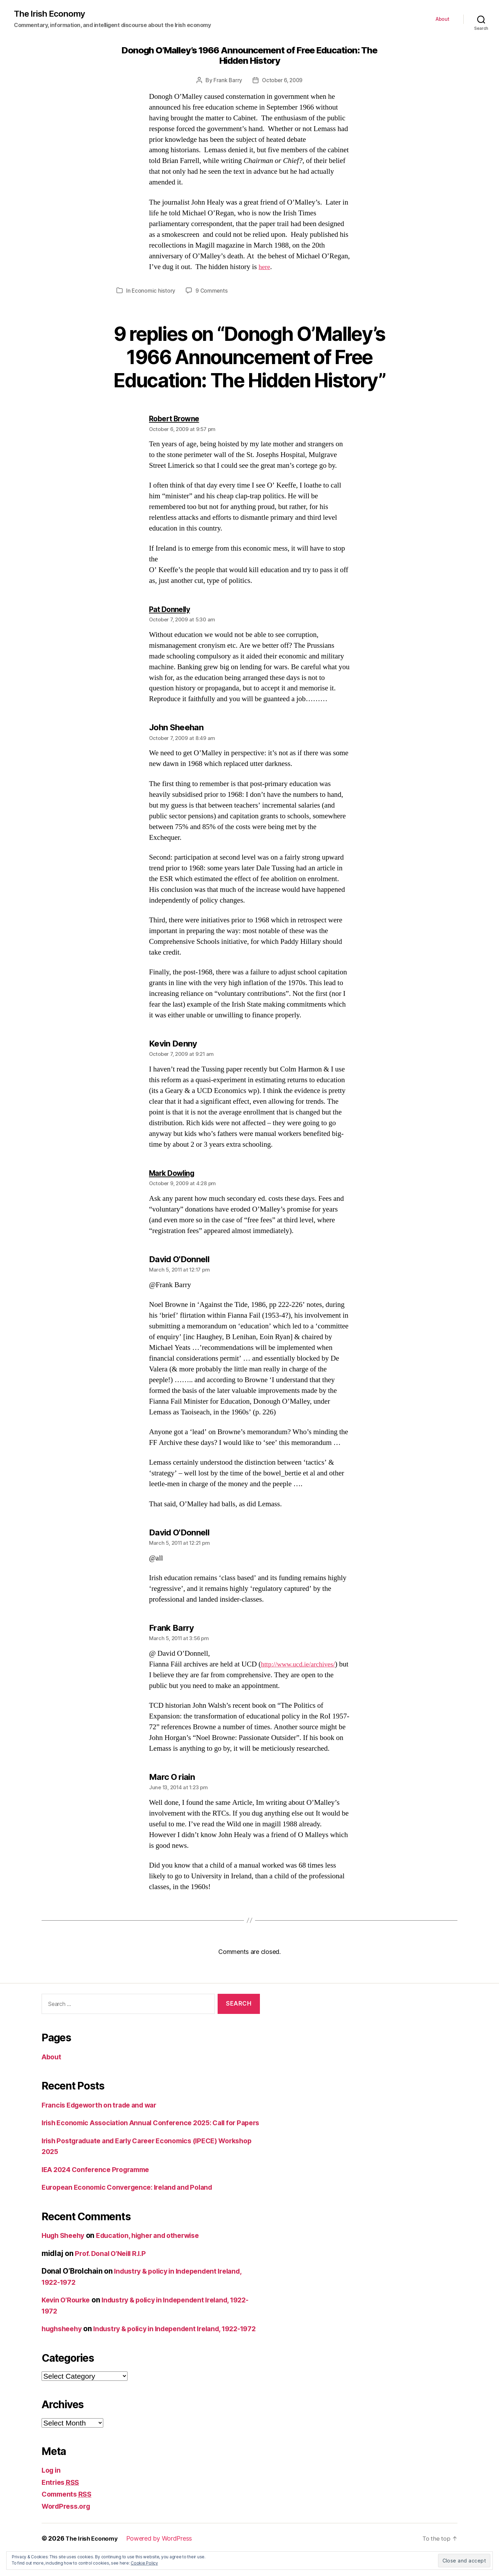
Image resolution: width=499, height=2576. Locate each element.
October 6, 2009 (282, 80)
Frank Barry (226, 80)
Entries (62, 2504)
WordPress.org (68, 2528)
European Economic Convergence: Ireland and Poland (134, 2198)
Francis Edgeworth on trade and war (105, 2105)
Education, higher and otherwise (156, 2246)
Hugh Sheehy (65, 2246)
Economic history (154, 290)
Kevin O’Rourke (68, 2311)
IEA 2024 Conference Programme (100, 2181)
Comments (68, 2516)
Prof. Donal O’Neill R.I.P (113, 2264)
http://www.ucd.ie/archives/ (301, 1664)
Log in (52, 2492)
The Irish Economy (51, 14)
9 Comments (212, 290)
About (442, 19)
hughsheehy (63, 2340)
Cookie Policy (144, 2563)
